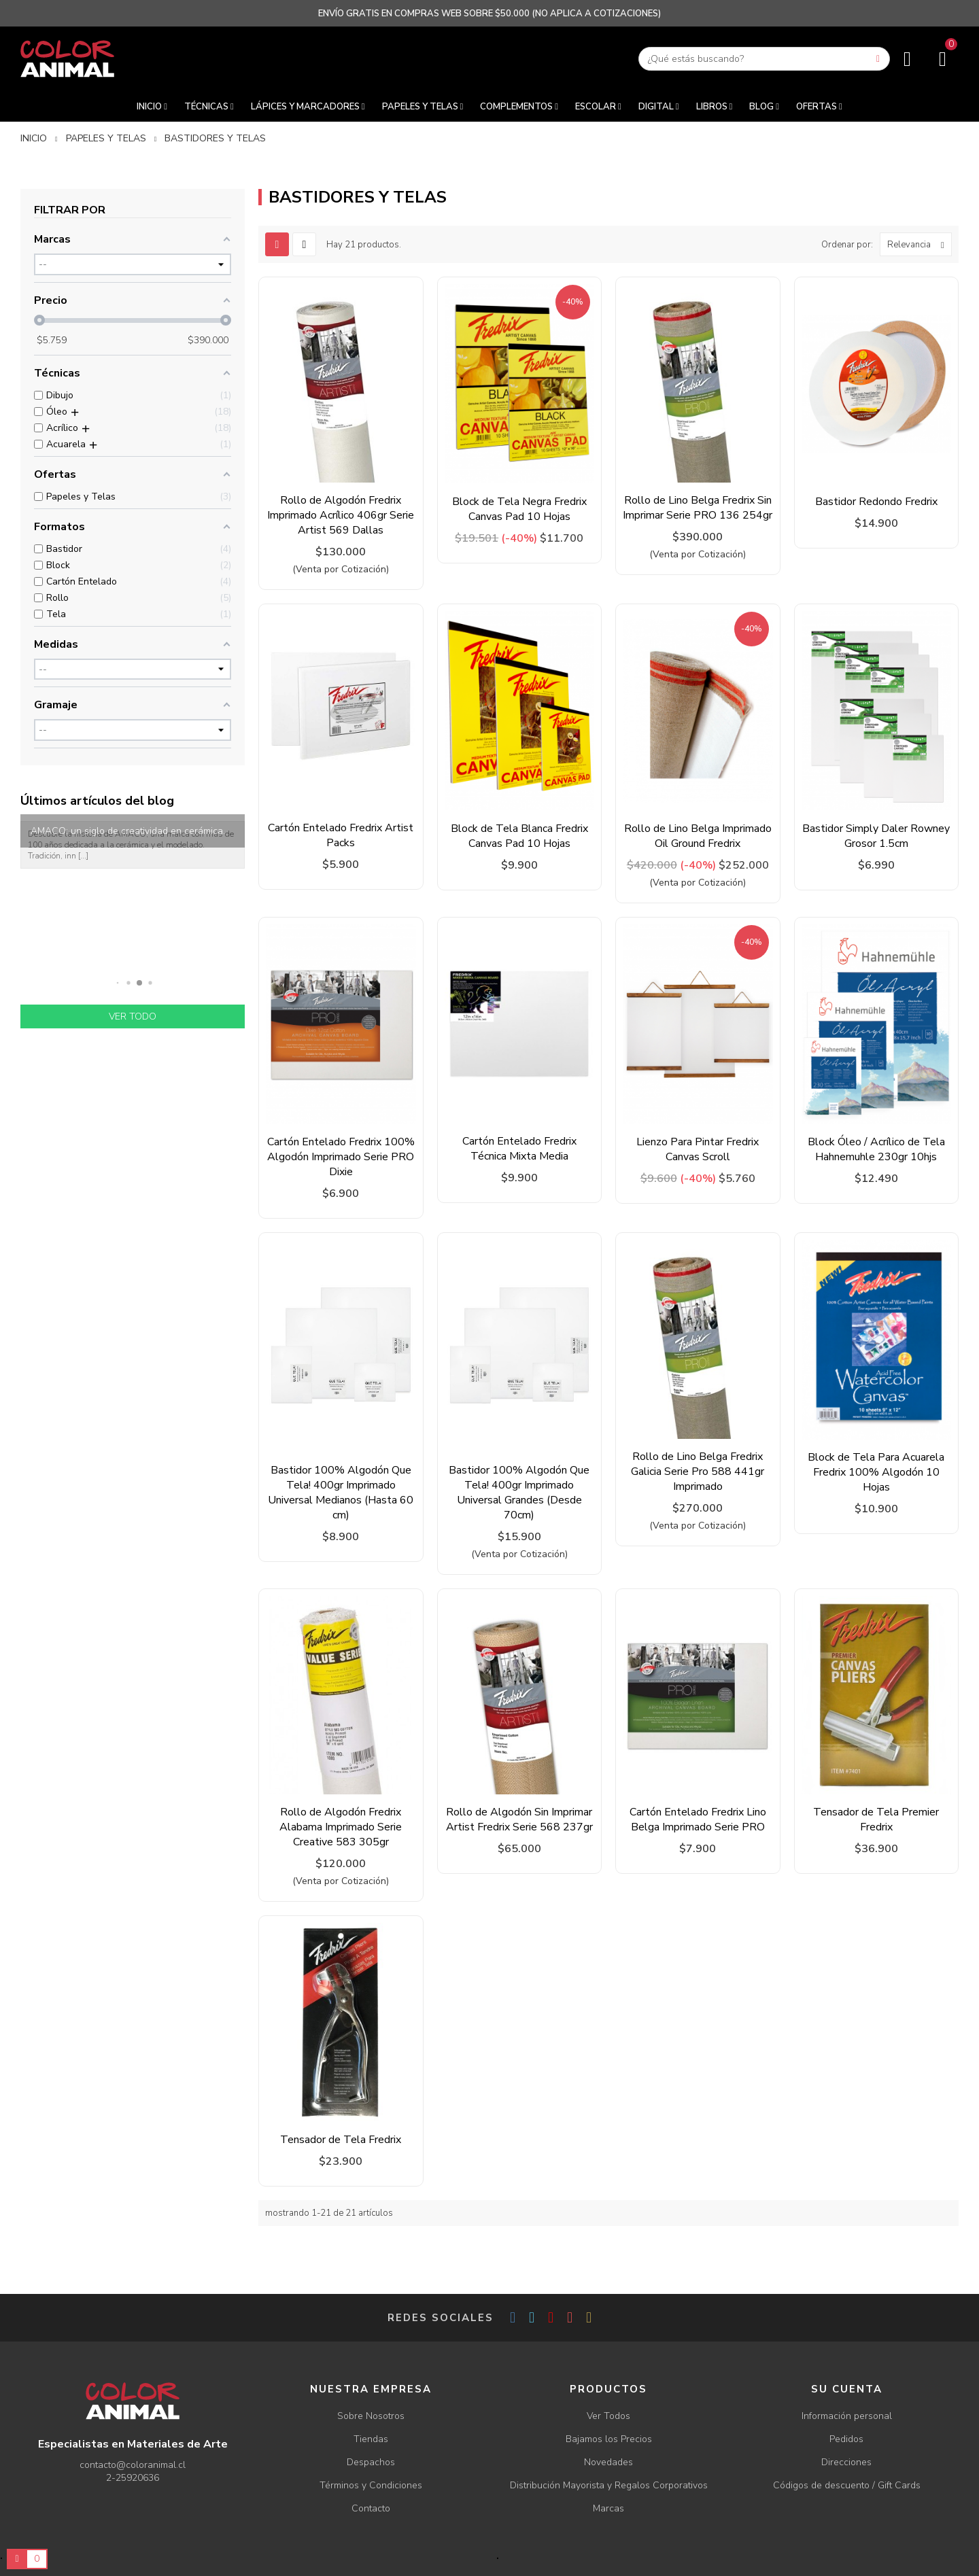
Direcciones (846, 2462)
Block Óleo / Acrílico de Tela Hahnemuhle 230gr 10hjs (876, 1149)
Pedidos (846, 2439)
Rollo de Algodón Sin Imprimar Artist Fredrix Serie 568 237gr (519, 1819)
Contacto (370, 2508)
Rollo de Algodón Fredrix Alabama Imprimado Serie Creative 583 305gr (340, 1827)
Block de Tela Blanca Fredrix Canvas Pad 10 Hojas (519, 836)
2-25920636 (132, 2477)
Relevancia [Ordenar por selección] (919, 244)
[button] (118, 982)
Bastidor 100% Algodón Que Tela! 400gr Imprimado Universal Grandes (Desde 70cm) (519, 1492)
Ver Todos (608, 2415)
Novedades (608, 2462)
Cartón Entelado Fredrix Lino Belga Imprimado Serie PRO (698, 1819)
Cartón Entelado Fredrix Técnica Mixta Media (519, 1149)
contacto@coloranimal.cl (133, 2464)
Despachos (371, 2462)
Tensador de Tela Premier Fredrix (876, 1819)
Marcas (608, 2508)
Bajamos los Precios (609, 2439)
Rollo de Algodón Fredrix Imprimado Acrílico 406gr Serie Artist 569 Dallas (340, 515)
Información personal (847, 2415)
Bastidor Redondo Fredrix (876, 501)
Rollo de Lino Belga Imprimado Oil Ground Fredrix (698, 836)
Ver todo (132, 1016)
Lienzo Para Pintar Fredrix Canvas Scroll (697, 1149)
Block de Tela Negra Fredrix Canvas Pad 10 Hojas (519, 509)
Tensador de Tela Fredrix (340, 2139)
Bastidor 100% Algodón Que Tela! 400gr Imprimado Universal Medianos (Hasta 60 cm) (340, 1492)
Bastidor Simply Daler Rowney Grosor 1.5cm (876, 836)
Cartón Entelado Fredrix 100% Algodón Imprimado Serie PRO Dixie (341, 1156)
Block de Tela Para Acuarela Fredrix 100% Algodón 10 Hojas (876, 1472)
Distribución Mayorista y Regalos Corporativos (609, 2485)
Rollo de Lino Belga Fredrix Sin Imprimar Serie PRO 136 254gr (697, 508)
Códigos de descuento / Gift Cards (847, 2485)
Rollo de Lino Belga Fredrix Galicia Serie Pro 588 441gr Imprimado (697, 1471)
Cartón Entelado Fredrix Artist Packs (340, 835)
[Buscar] (764, 59)
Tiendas (371, 2439)
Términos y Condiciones (371, 2485)
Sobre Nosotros (371, 2415)
